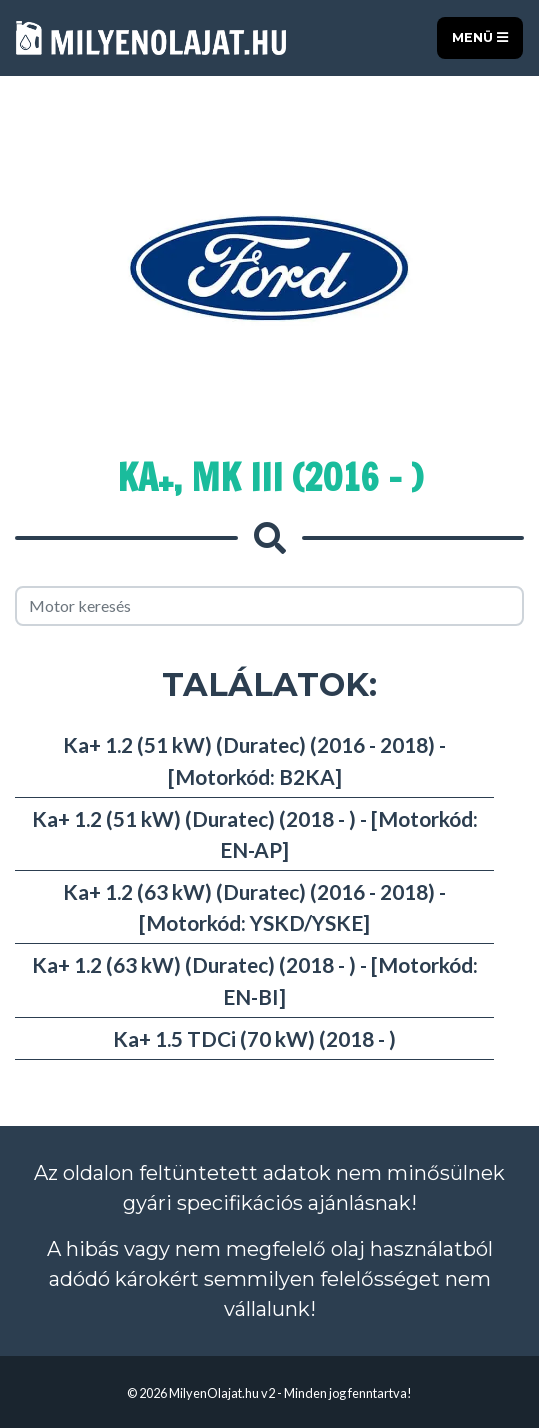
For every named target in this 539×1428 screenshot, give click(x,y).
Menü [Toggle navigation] (480, 37)
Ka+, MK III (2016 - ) (270, 477)
